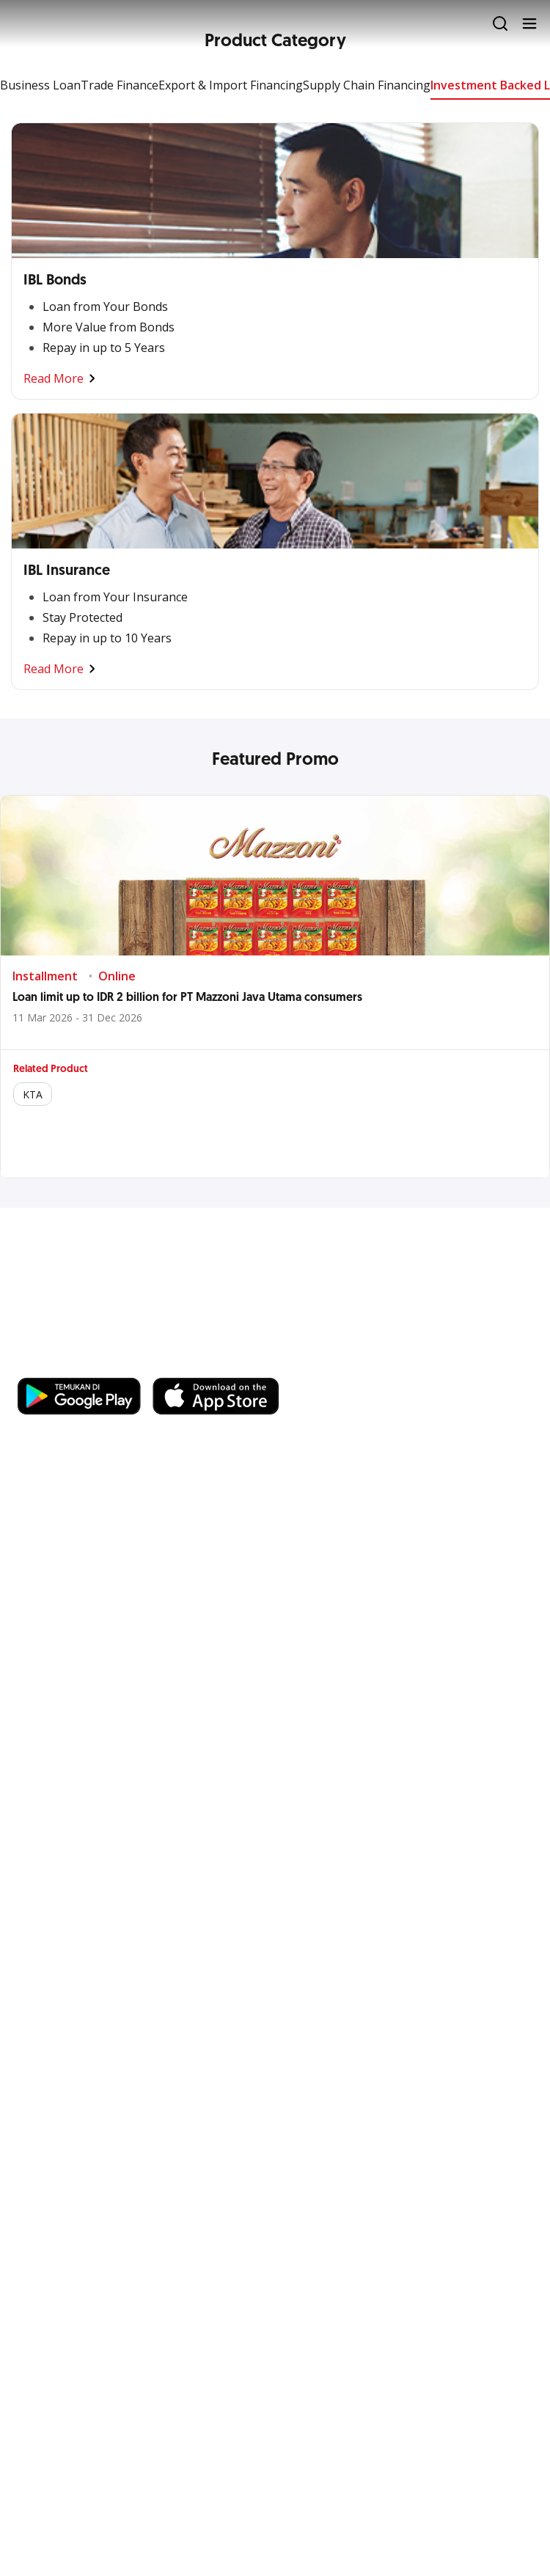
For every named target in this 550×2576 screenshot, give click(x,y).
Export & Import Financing (230, 85)
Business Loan (40, 85)
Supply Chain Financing (366, 85)
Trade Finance (119, 85)
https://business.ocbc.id (225, 1363)
